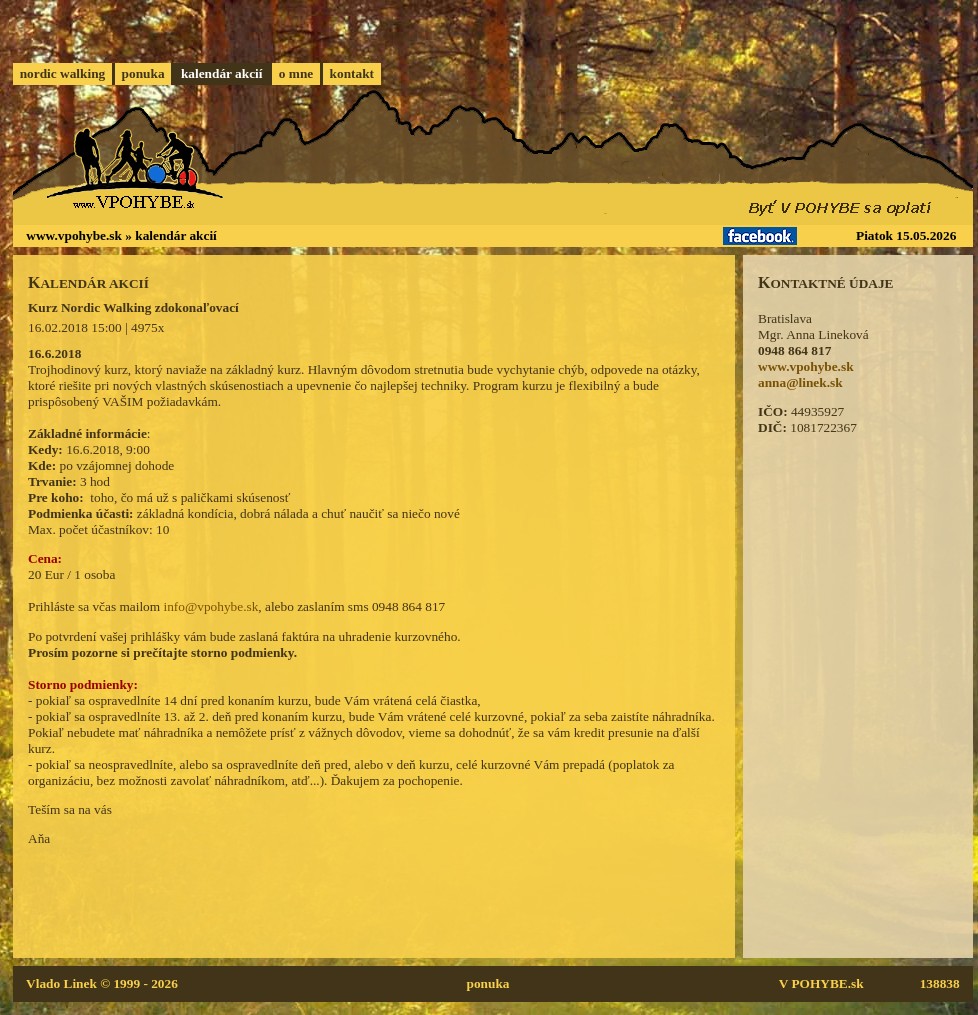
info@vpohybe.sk (210, 606)
